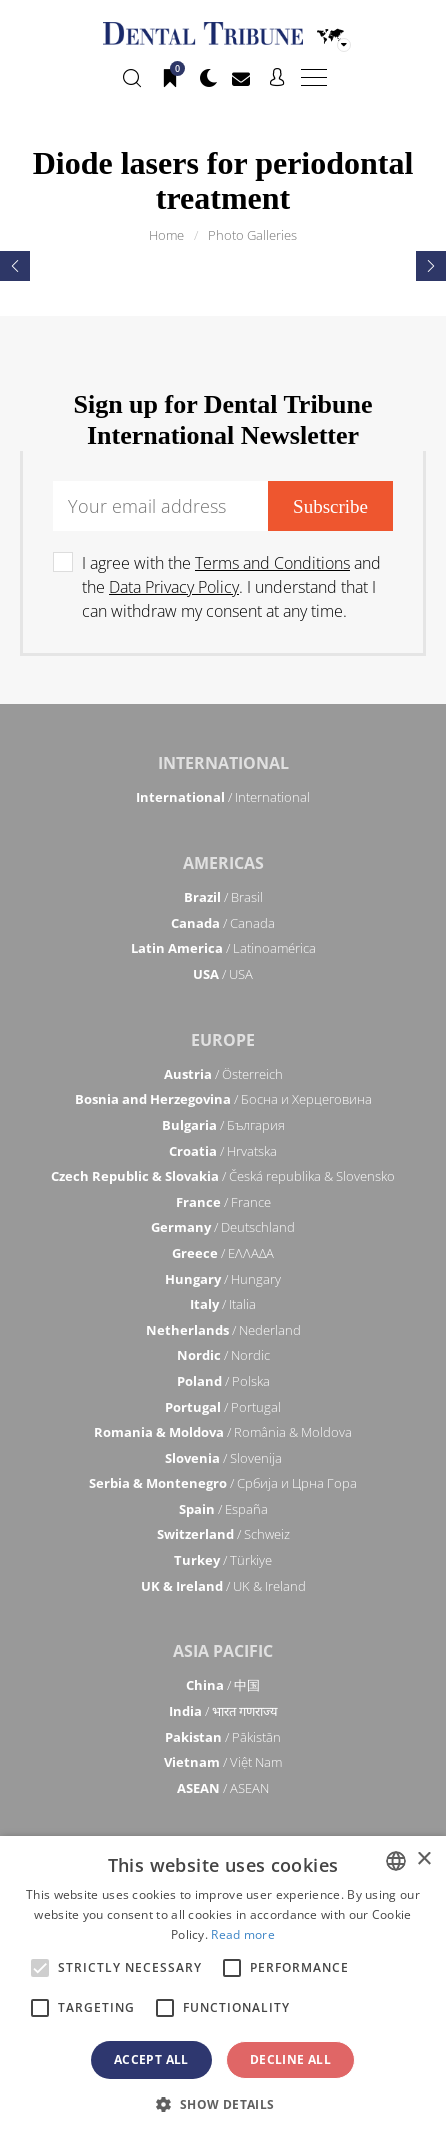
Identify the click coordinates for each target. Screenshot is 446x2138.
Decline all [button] (290, 2059)
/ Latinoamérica (223, 948)
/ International (223, 797)
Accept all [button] (151, 2059)
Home (166, 235)
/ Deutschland (223, 1227)
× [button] (423, 1859)
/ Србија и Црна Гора (223, 1483)
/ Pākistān (223, 1737)
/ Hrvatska (223, 1151)
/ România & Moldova (223, 1432)
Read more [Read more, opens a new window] (243, 1934)
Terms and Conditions (272, 563)
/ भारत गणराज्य (223, 1711)
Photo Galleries (252, 235)
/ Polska (223, 1381)
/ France (223, 1202)
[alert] (223, 1987)
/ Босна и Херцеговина (223, 1099)
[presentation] (15, 266)
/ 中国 (223, 1685)
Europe (223, 1040)
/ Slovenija (223, 1458)
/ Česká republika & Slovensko (223, 1176)
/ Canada (223, 923)
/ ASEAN (223, 1788)
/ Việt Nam (223, 1762)
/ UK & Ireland (223, 1586)
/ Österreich (223, 1074)
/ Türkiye (223, 1560)
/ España (223, 1509)
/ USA (223, 974)
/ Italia (223, 1304)
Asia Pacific (223, 1651)
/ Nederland (223, 1330)
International (223, 763)
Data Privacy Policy (174, 587)
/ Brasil (223, 897)
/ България (223, 1125)
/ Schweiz (223, 1534)
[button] (222, 2104)
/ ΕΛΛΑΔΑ (223, 1253)
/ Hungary (223, 1279)
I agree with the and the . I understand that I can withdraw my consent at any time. (231, 587)
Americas (223, 863)
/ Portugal (223, 1407)
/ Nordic (223, 1355)
